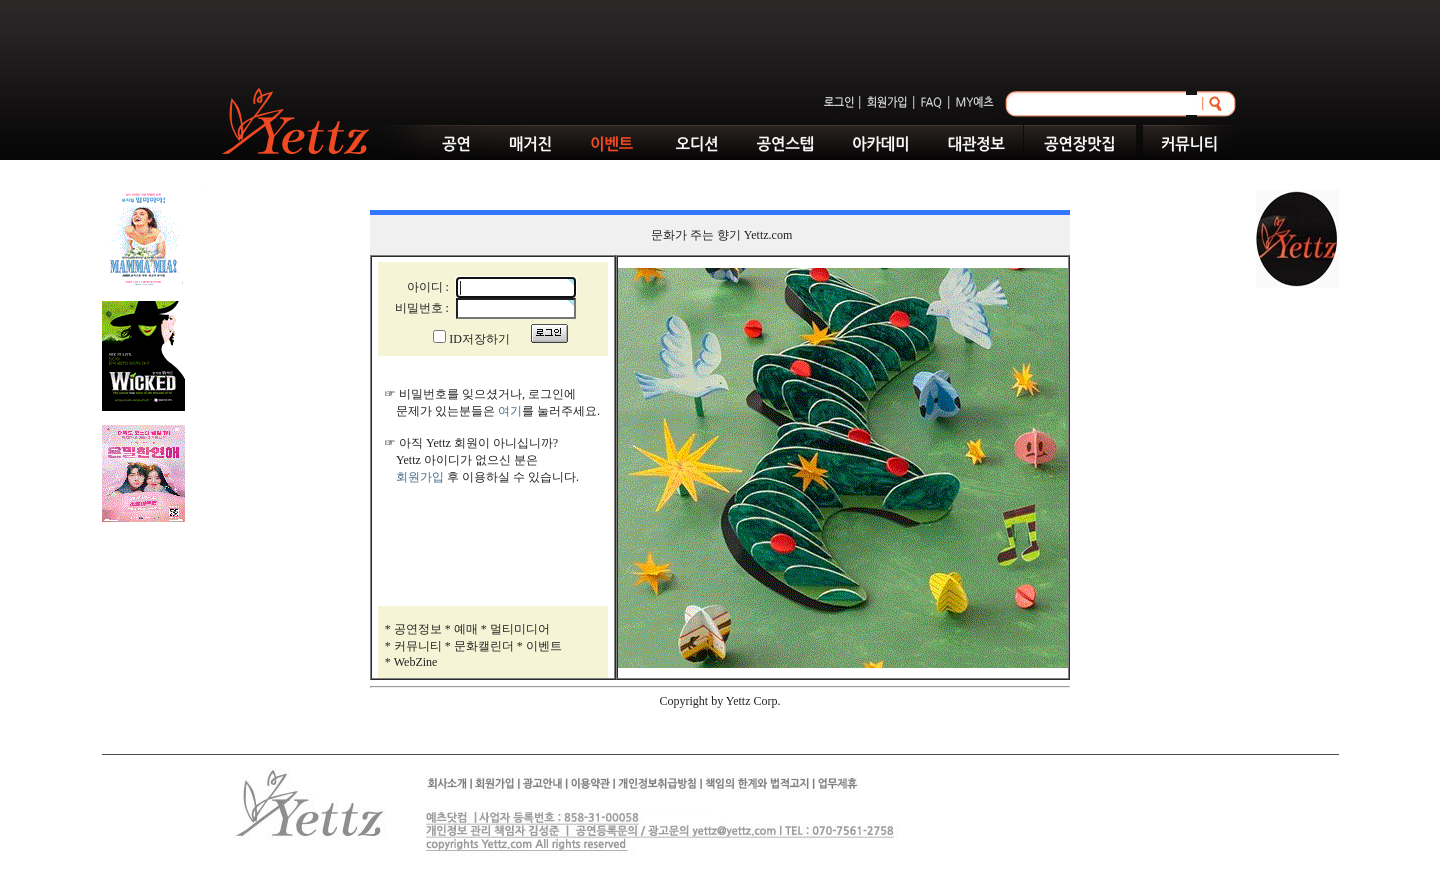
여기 (510, 411)
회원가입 (420, 477)
